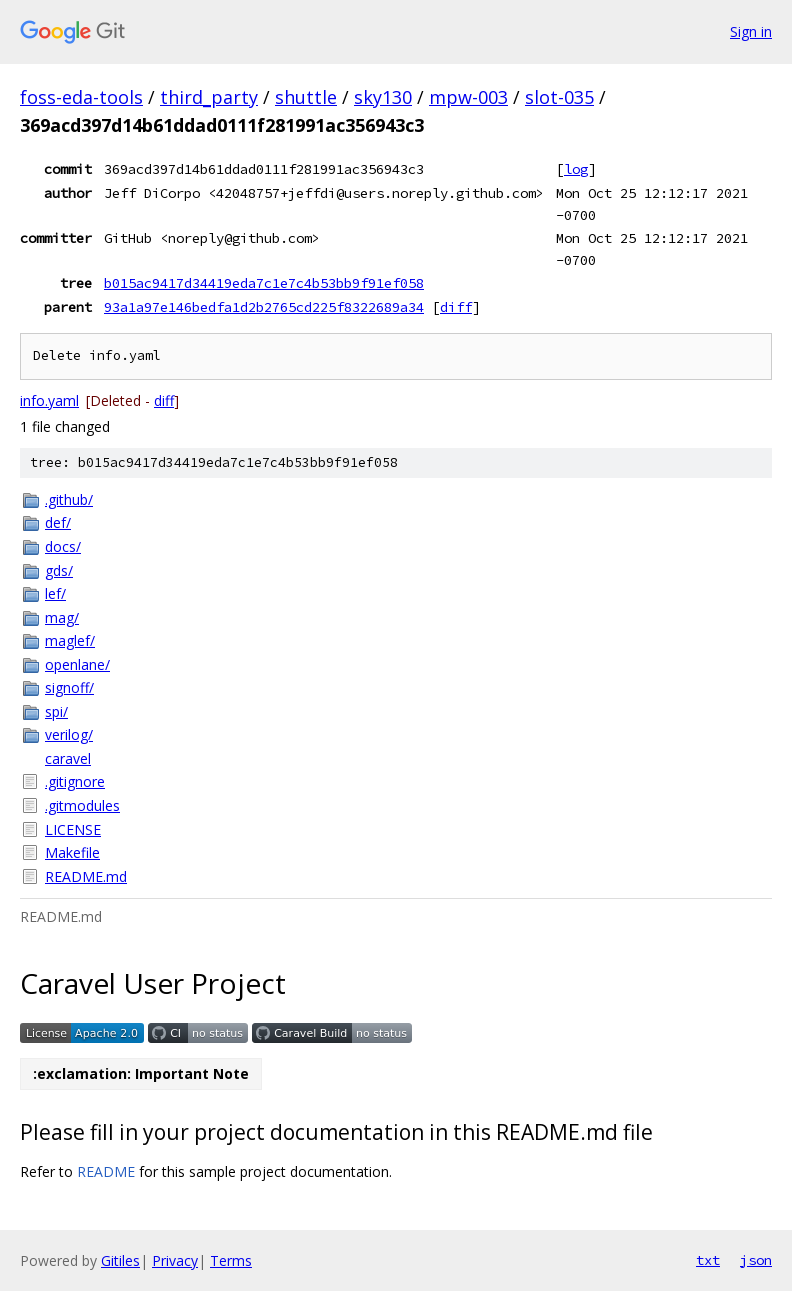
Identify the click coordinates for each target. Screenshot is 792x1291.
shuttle (306, 97)
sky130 (383, 97)
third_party (209, 97)
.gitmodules (82, 805)
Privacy (175, 1260)
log (576, 169)
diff (456, 307)
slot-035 (559, 97)
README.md (86, 876)
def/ (58, 522)
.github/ (69, 499)
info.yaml (49, 400)
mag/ (62, 617)
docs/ (63, 546)
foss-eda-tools (81, 97)
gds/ (59, 570)
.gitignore (75, 781)
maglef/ (70, 640)
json (756, 1260)
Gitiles (120, 1260)
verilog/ (69, 734)
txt (708, 1260)
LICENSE (73, 829)
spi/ (56, 711)
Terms (231, 1260)
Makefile (72, 852)
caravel (68, 758)
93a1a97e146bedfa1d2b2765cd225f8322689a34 (264, 307)
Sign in (751, 31)
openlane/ (77, 664)
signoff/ (69, 687)
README (106, 1171)
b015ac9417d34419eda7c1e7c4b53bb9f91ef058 (264, 283)
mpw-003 (468, 97)
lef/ (55, 593)
